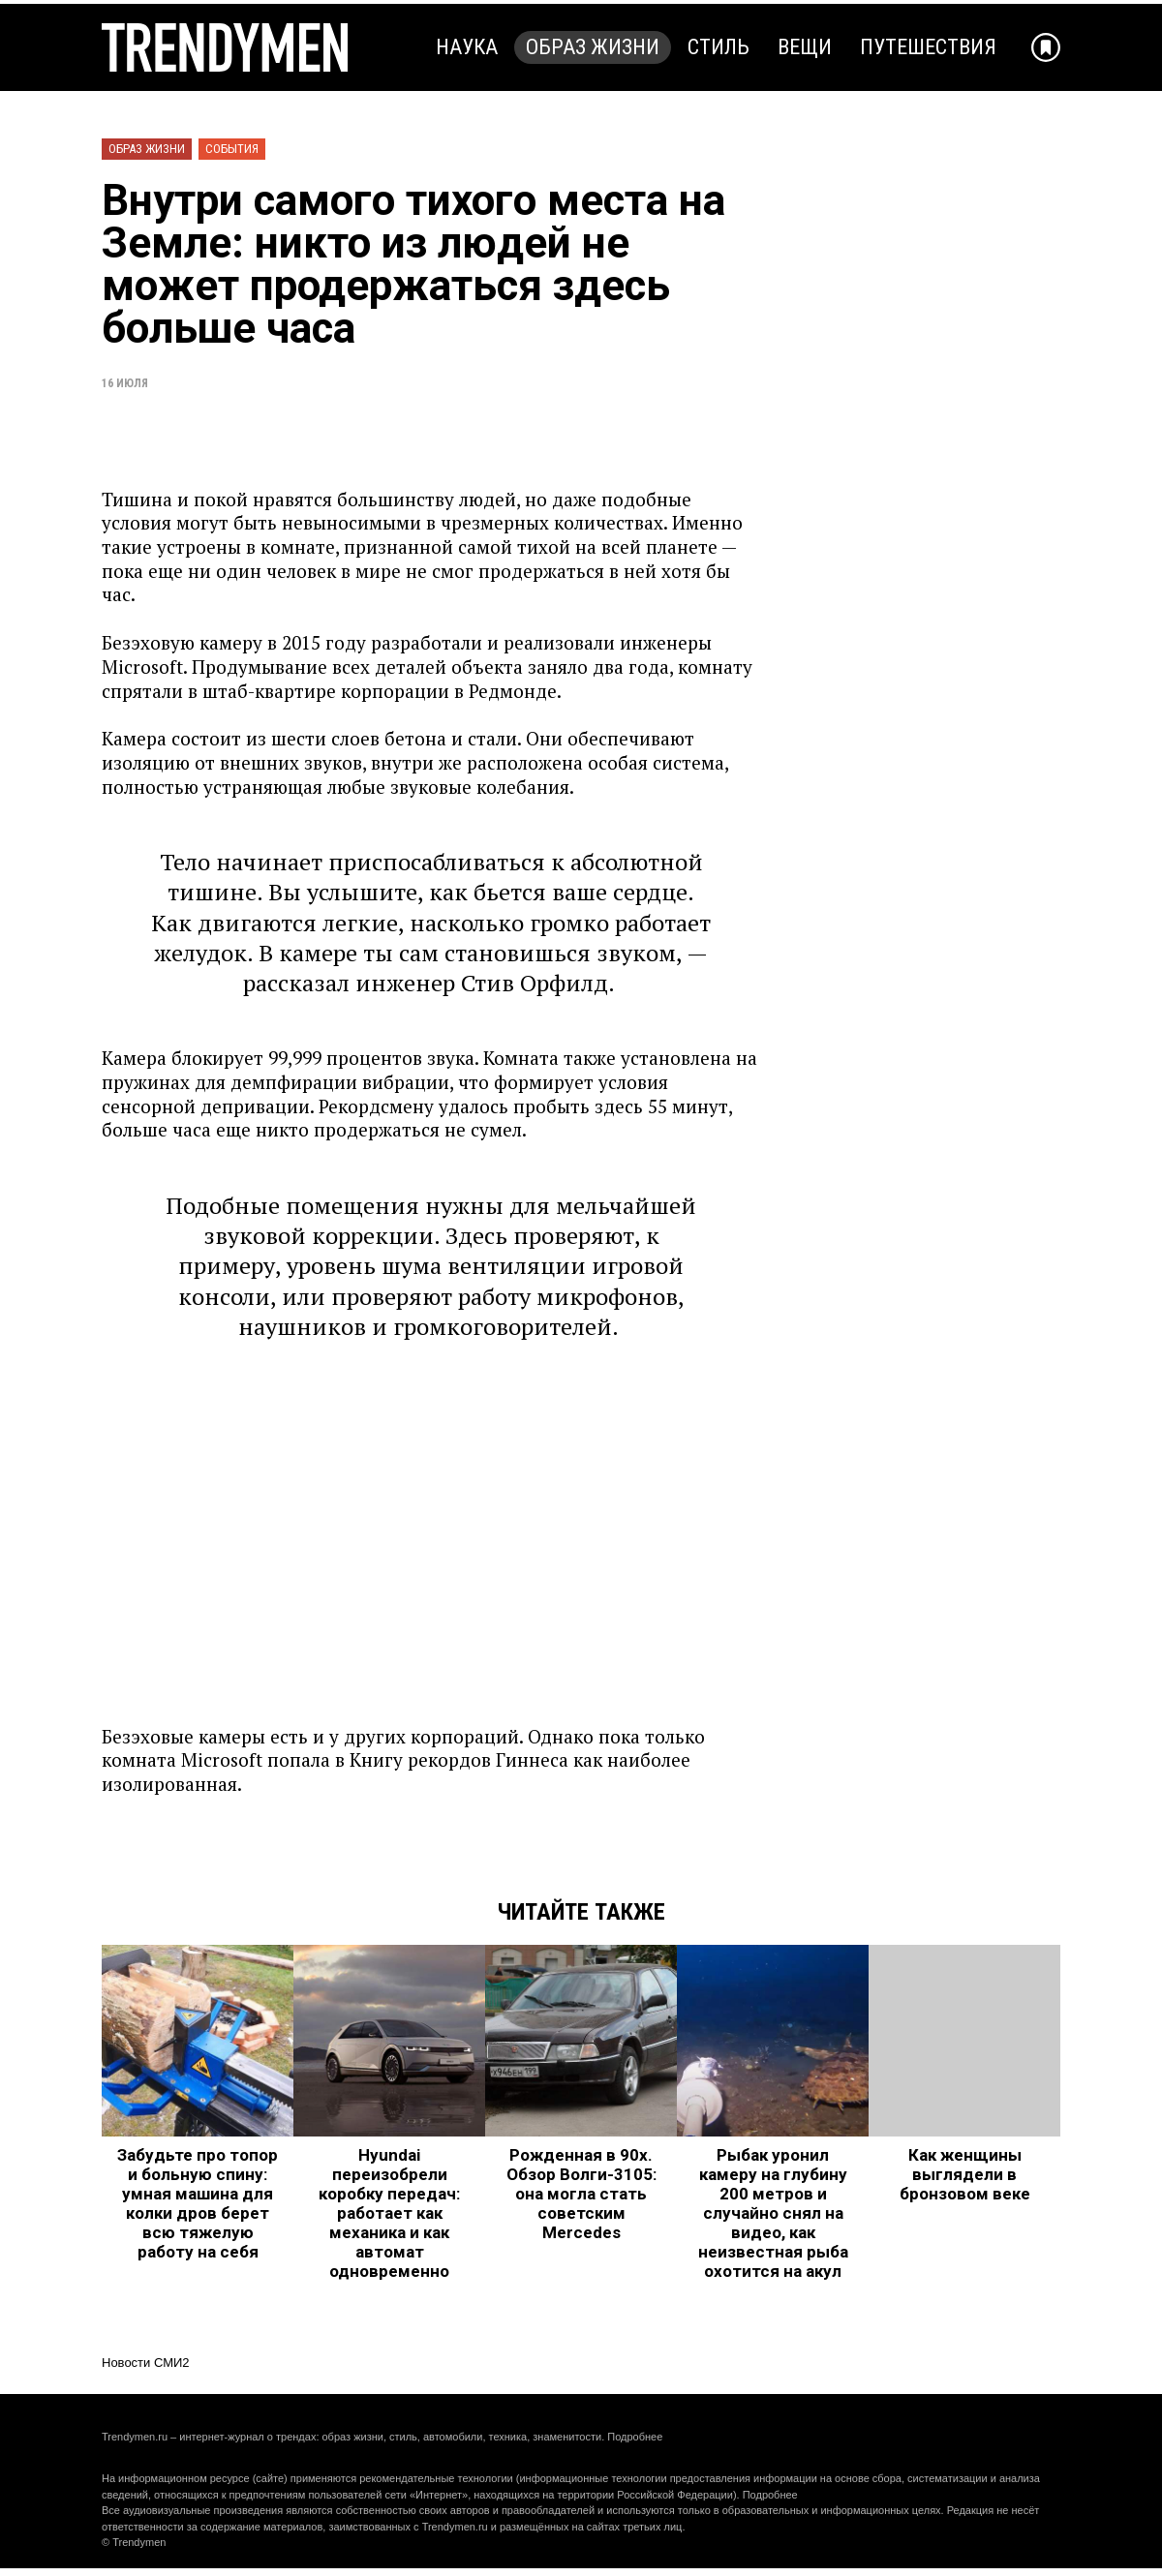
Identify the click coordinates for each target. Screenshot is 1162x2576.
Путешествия (928, 47)
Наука (467, 47)
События (232, 148)
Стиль (718, 47)
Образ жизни (592, 47)
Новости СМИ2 (146, 2362)
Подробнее (634, 2436)
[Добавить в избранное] (1045, 47)
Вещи (805, 47)
